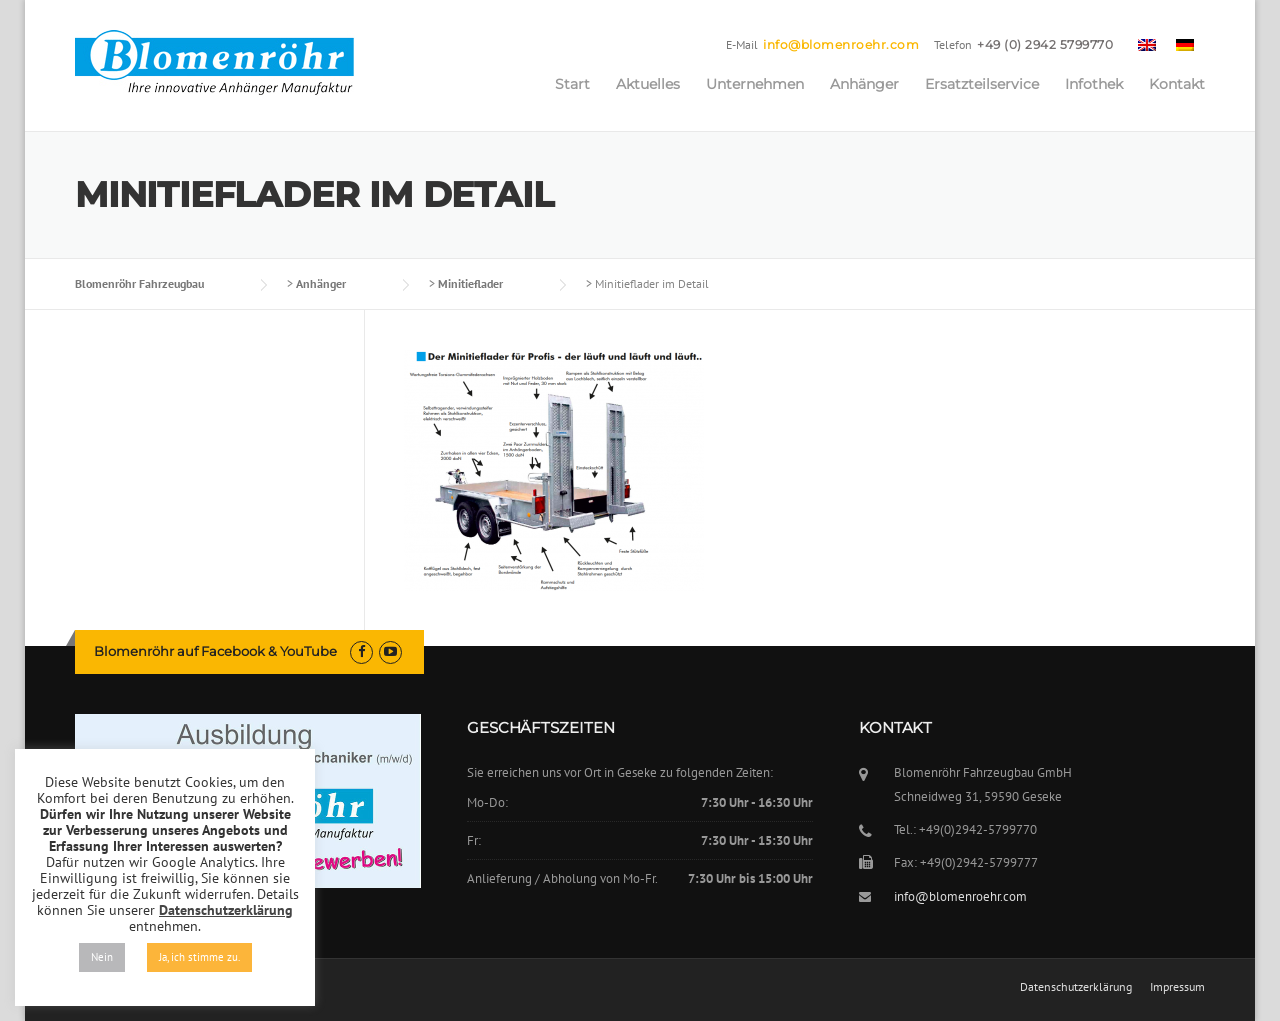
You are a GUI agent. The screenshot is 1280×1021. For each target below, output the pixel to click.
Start (572, 84)
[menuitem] (1147, 44)
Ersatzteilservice (982, 84)
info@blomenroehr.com (841, 44)
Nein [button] (102, 957)
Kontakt (1177, 84)
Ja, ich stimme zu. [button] (199, 957)
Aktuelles (648, 84)
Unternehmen (755, 84)
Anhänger (864, 84)
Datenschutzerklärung (1076, 987)
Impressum (1177, 987)
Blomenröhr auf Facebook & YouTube (215, 651)
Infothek (1094, 84)
